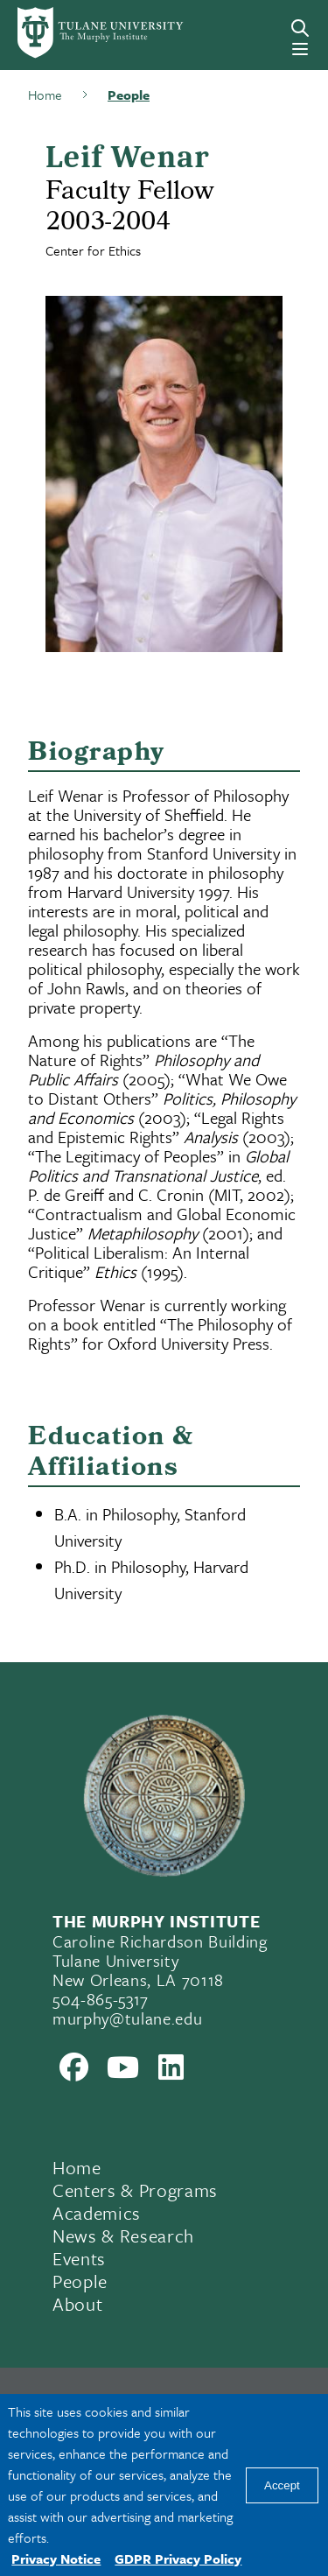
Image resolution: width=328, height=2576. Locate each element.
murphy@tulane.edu (127, 2018)
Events (79, 2258)
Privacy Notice (56, 2558)
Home (76, 2167)
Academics (96, 2213)
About (77, 2304)
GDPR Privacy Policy (178, 2558)
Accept (282, 2485)
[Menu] (300, 49)
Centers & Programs (135, 2190)
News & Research (123, 2235)
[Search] (300, 28)
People (80, 2281)
